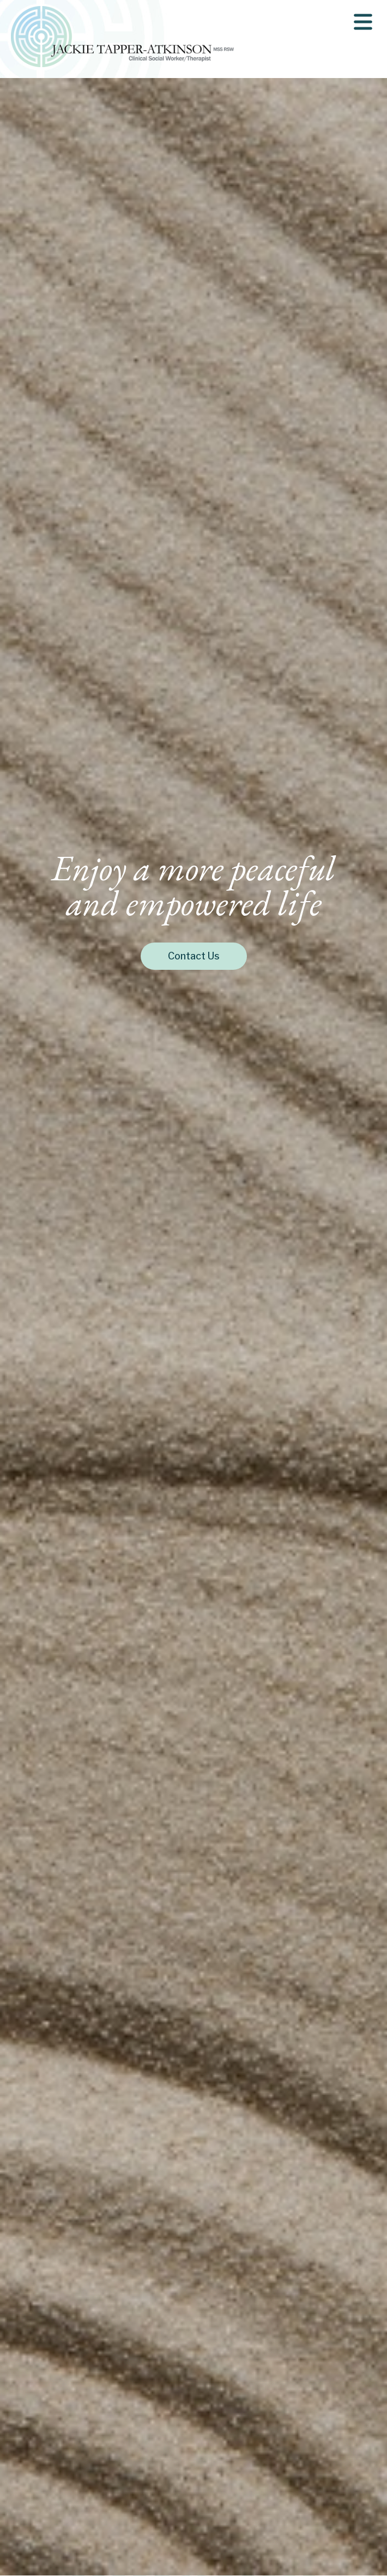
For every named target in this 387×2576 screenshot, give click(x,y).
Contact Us (194, 956)
